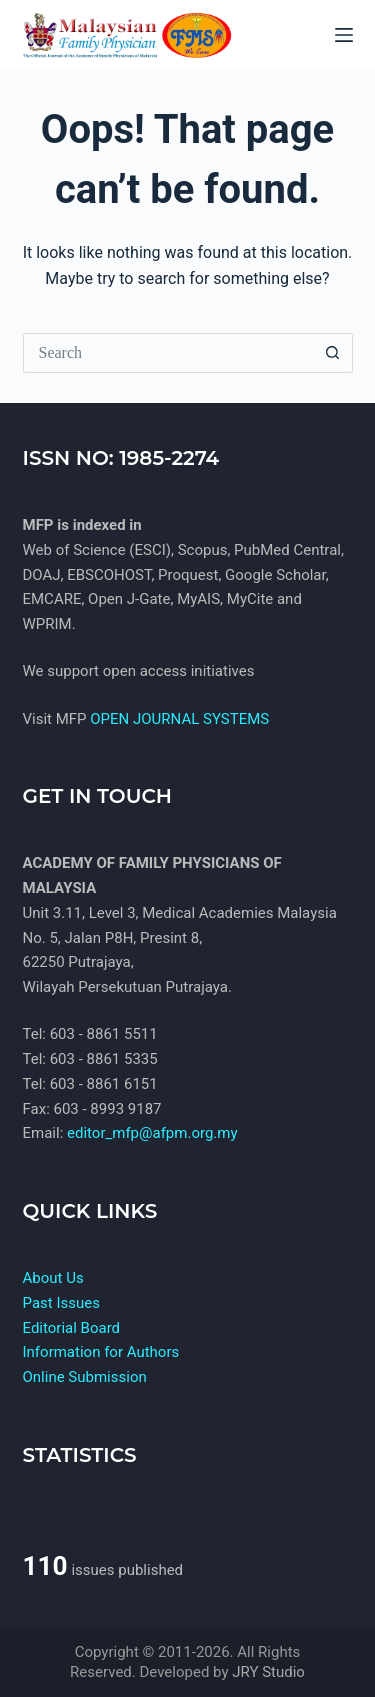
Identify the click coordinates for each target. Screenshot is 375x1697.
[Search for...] (168, 353)
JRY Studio (268, 1672)
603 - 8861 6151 (104, 1084)
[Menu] (344, 35)
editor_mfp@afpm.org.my (152, 1133)
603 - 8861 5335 (104, 1059)
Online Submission (85, 1377)
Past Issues (61, 1303)
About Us (53, 1278)
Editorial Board (72, 1328)
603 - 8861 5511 (104, 1034)
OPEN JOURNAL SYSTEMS (179, 719)
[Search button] (333, 353)
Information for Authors (101, 1352)
